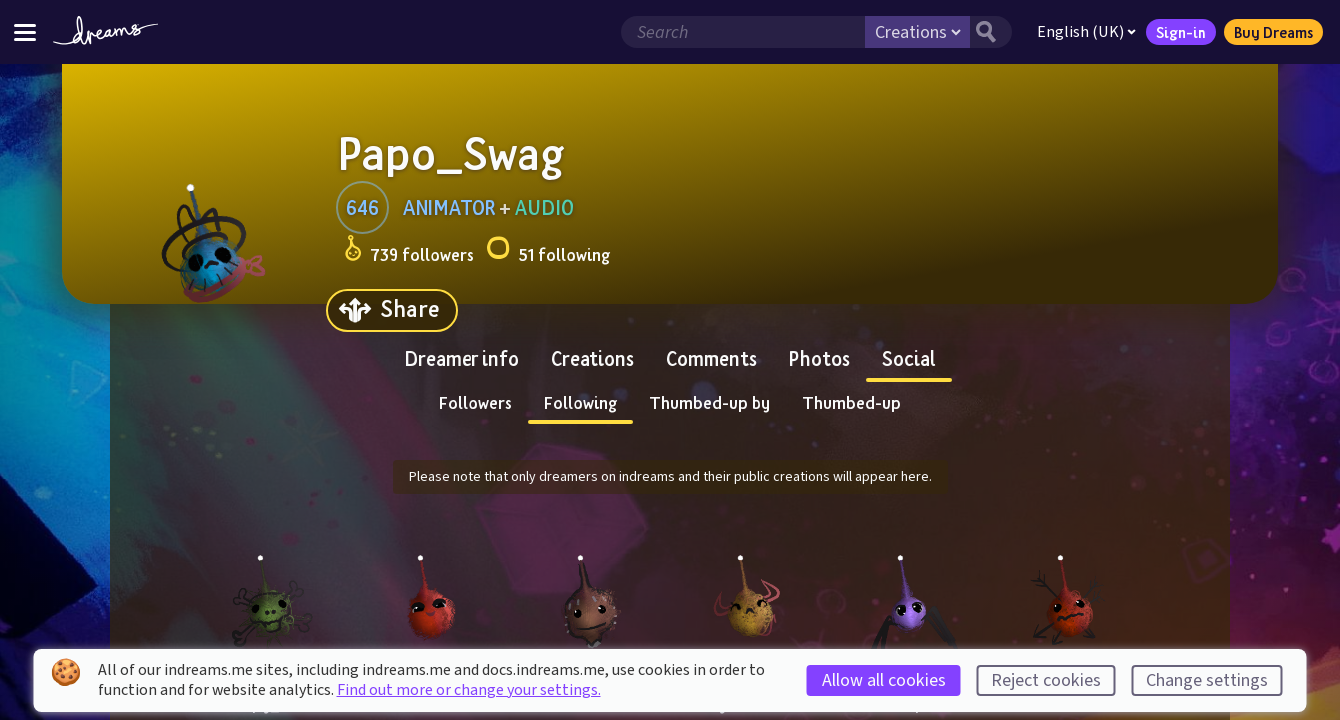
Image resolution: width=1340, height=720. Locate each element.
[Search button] (987, 32)
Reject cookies (1046, 680)
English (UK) (1082, 32)
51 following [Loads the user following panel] (548, 251)
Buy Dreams (1269, 32)
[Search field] (739, 32)
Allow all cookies (884, 680)
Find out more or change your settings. (469, 690)
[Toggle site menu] (25, 31)
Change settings (1207, 680)
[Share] (392, 310)
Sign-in (1177, 32)
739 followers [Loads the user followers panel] (409, 251)
